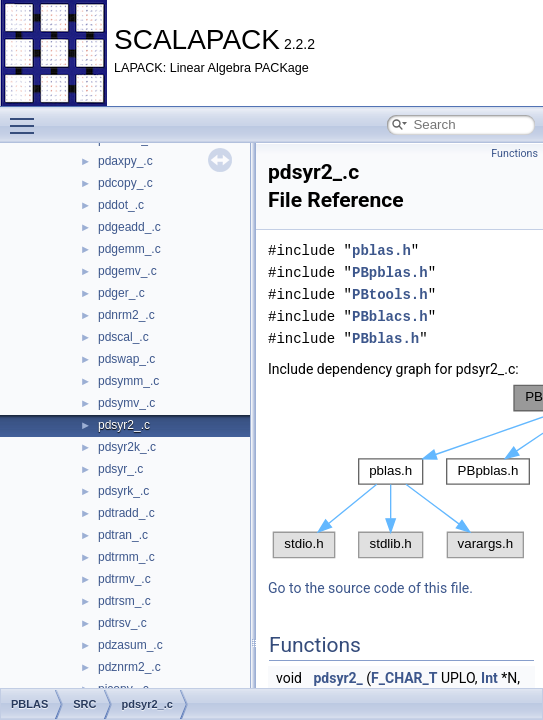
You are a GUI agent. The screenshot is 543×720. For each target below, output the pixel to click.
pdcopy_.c (125, 183)
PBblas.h (385, 338)
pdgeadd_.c (129, 227)
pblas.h (381, 250)
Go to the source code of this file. (370, 588)
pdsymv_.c (126, 403)
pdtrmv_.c (124, 579)
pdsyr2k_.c (127, 447)
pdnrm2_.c (126, 315)
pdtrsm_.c (124, 601)
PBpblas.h (390, 272)
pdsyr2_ (337, 678)
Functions (514, 153)
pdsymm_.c (128, 381)
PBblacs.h (390, 316)
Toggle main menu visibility (27, 117)
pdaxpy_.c (125, 161)
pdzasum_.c (130, 645)
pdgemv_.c (127, 271)
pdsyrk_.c (123, 491)
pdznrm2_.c (129, 667)
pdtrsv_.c (122, 623)
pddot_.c (121, 205)
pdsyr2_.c (124, 425)
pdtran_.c (123, 535)
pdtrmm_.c (126, 557)
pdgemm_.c (129, 249)
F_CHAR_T (404, 678)
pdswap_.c (126, 359)
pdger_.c (121, 293)
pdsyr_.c (120, 469)
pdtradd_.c (126, 513)
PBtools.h (390, 294)
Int (489, 678)
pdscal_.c (123, 337)
